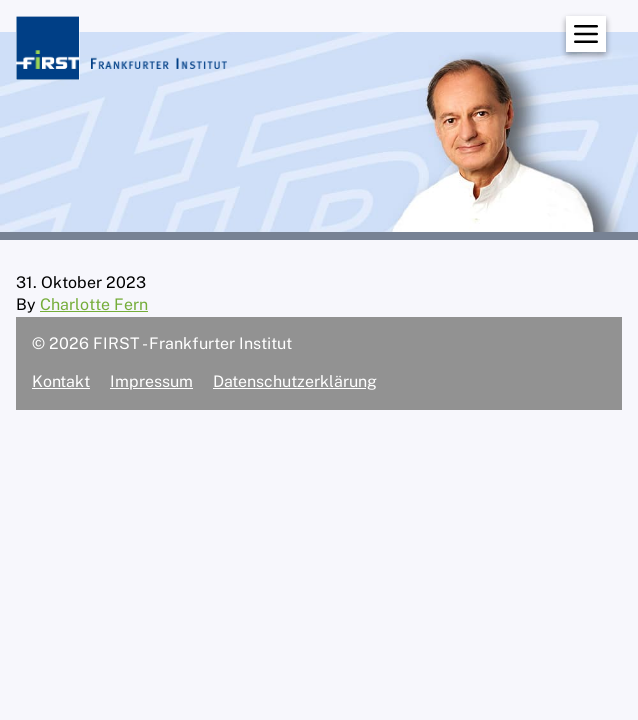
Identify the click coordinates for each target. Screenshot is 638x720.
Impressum (151, 381)
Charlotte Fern (94, 304)
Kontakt (61, 381)
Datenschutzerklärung (295, 381)
